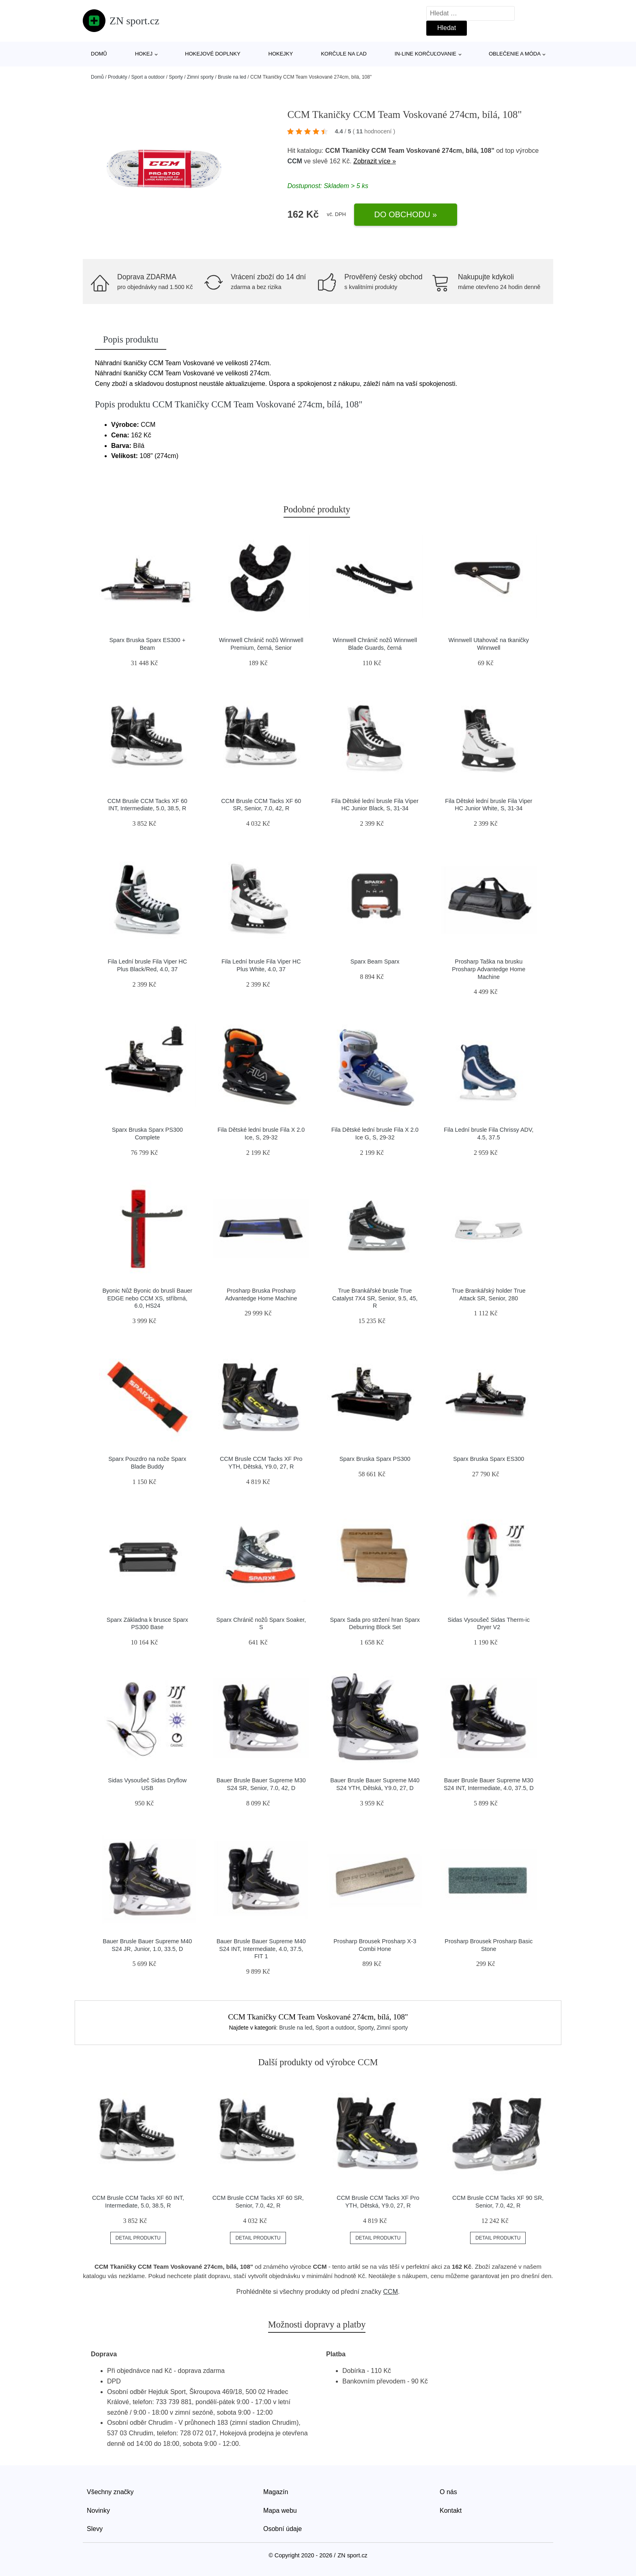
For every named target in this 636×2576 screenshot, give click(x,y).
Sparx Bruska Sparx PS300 (374, 1459)
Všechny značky (110, 2491)
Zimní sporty (200, 77)
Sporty (176, 77)
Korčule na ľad (344, 54)
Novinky (98, 2510)
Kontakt (451, 2510)
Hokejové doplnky (213, 54)
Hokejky (281, 54)
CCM (294, 161)
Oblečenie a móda (515, 54)
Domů (99, 54)
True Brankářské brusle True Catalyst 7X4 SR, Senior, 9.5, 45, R (374, 1298)
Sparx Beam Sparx (375, 961)
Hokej (144, 54)
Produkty (117, 77)
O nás (448, 2491)
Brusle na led (232, 77)
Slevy (95, 2528)
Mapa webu (280, 2510)
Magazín (275, 2491)
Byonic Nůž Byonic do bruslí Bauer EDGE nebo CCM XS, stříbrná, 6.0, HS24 (147, 1298)
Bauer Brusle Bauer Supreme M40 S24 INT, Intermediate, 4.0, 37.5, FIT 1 (261, 1948)
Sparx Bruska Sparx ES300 (488, 1459)
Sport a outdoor (148, 77)
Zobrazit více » (374, 161)
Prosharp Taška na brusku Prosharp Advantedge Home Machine (488, 969)
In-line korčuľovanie (425, 54)
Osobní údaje (282, 2528)
